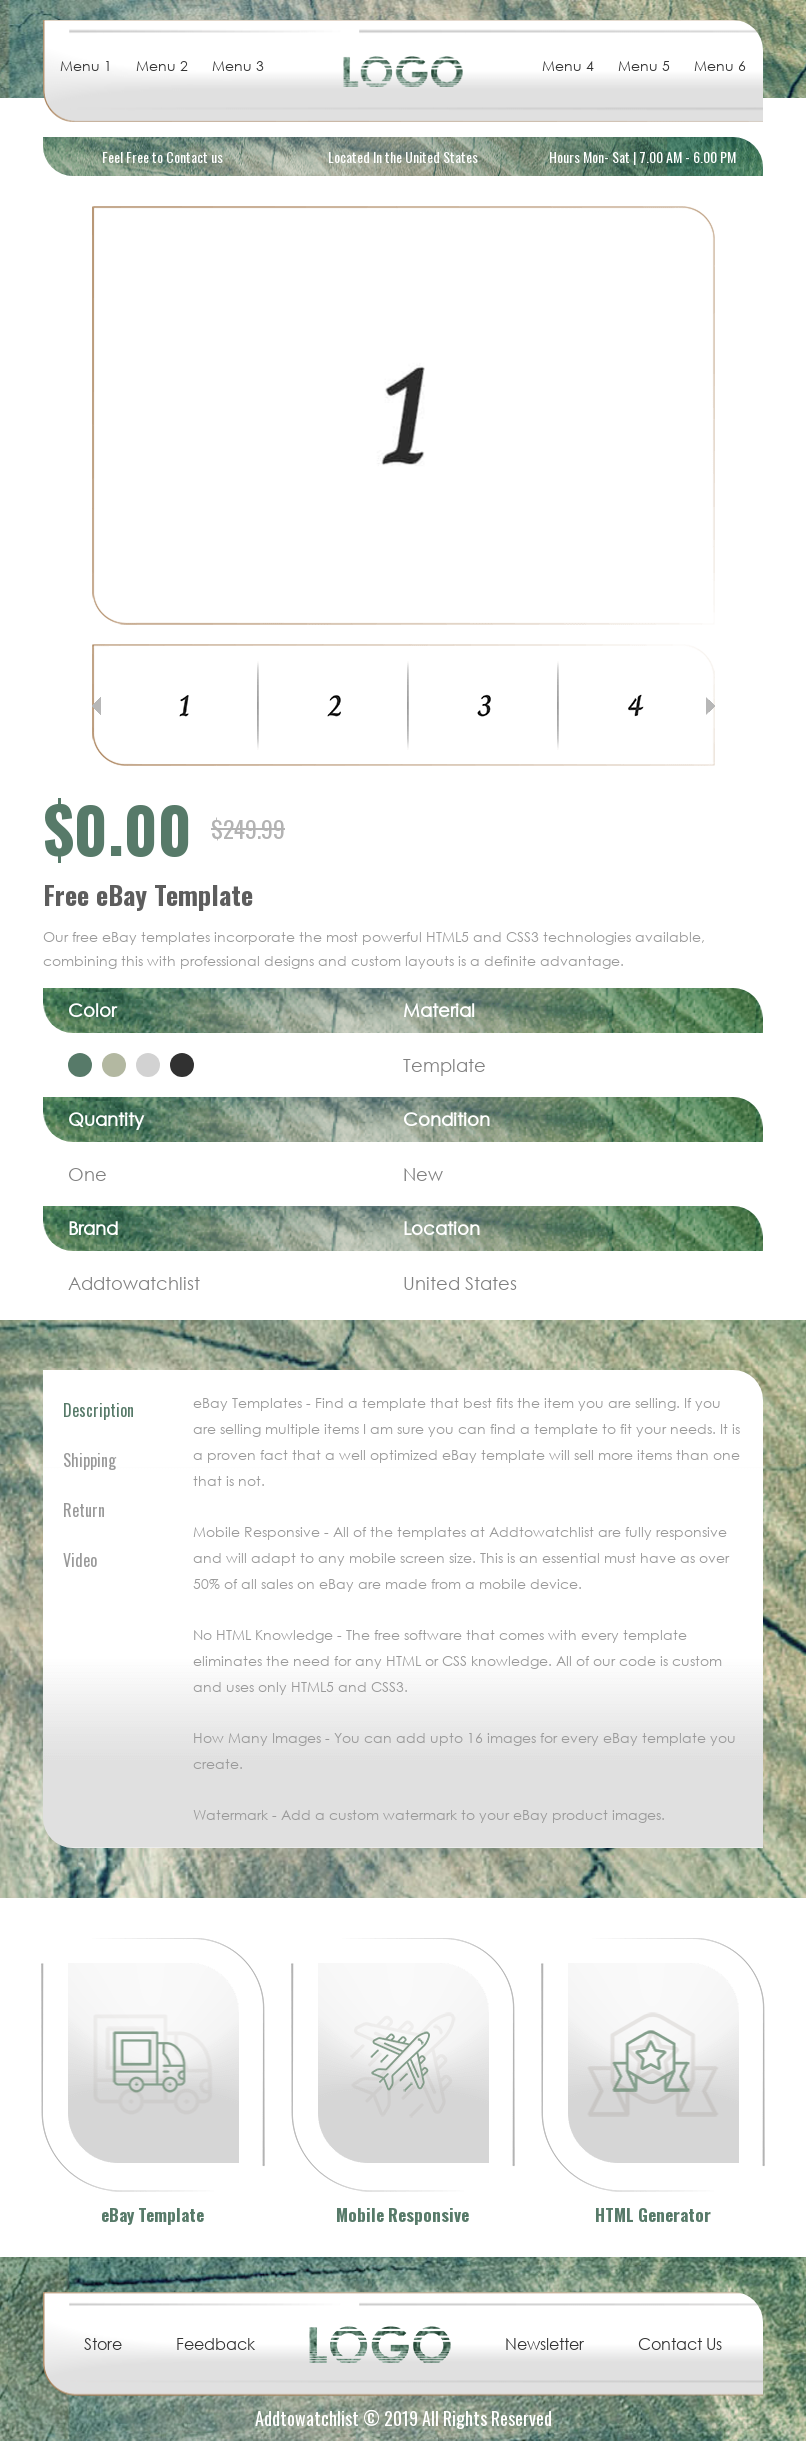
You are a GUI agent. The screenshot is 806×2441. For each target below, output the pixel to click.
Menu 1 (86, 65)
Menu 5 (644, 65)
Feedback (215, 2344)
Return (84, 1510)
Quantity (106, 1119)
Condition (446, 1119)
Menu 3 (238, 65)
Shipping (89, 1460)
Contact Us (680, 2344)
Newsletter (544, 2344)
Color (92, 1010)
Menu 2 (162, 65)
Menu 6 (720, 65)
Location (441, 1228)
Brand (93, 1228)
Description (98, 1410)
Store (103, 2344)
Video (80, 1560)
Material (439, 1010)
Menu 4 (568, 65)
